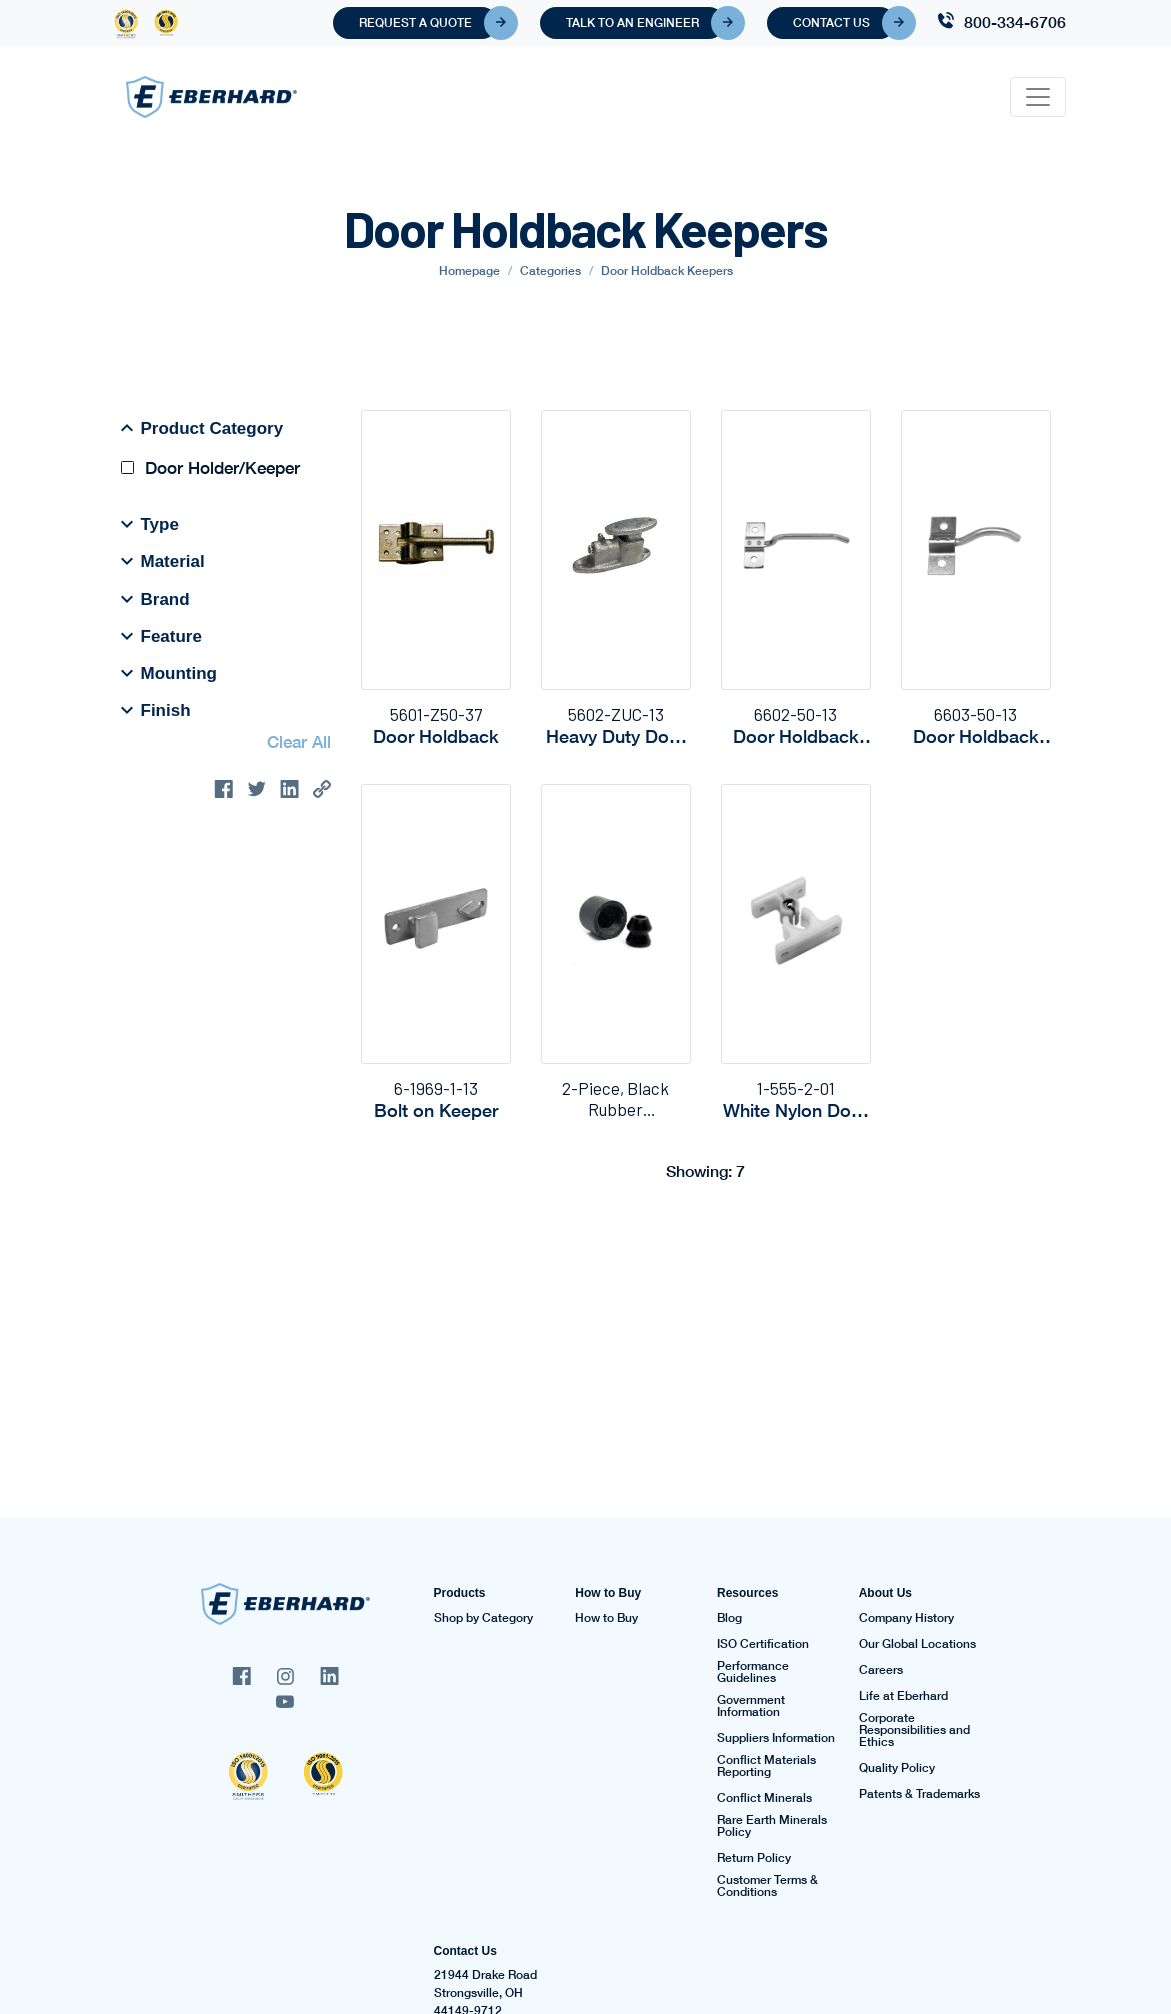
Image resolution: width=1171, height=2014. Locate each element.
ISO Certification (763, 1644)
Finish (156, 710)
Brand (155, 599)
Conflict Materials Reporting (766, 1766)
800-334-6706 (1015, 21)
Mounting (169, 673)
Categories (550, 270)
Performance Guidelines (753, 1672)
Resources (747, 1593)
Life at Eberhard (903, 1696)
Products (460, 1593)
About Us (885, 1593)
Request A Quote (428, 23)
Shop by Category (483, 1618)
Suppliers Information (776, 1738)
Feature (161, 636)
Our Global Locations (917, 1644)
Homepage (469, 270)
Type (150, 524)
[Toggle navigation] (1038, 97)
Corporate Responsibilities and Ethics (914, 1730)
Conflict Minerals (764, 1798)
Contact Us (844, 23)
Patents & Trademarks (919, 1794)
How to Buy (608, 1593)
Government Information (751, 1706)
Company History (906, 1618)
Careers (881, 1670)
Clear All (299, 741)
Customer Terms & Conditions (767, 1886)
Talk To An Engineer (645, 23)
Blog (729, 1618)
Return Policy (754, 1858)
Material (163, 561)
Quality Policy (897, 1768)
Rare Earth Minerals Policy (772, 1826)
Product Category (202, 428)
